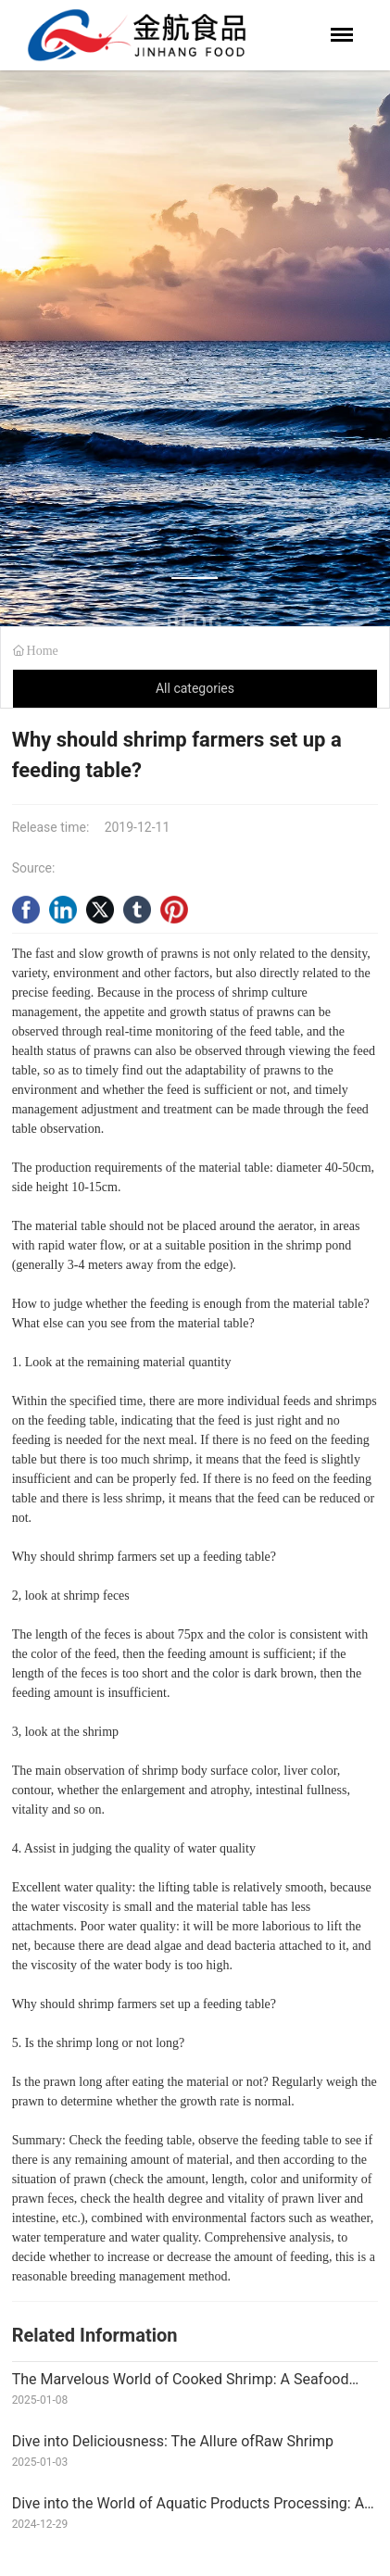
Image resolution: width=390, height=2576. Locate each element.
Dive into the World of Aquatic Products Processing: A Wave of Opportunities (188, 2510)
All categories (195, 688)
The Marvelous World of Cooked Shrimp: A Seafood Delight (180, 2386)
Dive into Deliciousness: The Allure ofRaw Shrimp (172, 2441)
